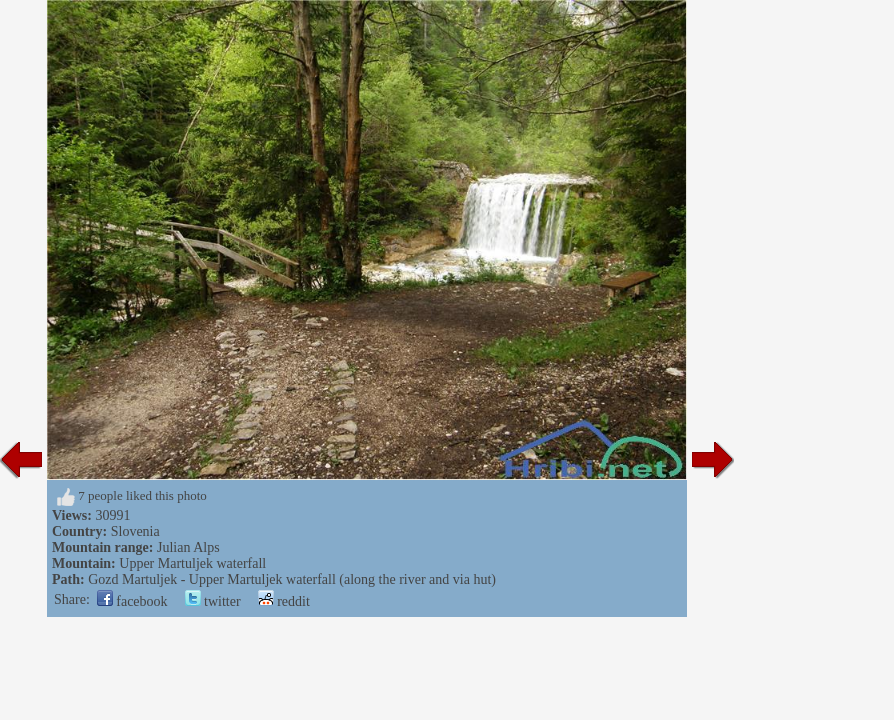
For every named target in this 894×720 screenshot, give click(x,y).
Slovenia (135, 531)
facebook (132, 601)
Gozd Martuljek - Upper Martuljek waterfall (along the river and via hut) (292, 579)
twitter (213, 601)
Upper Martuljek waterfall (192, 563)
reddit (284, 601)
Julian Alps (188, 547)
